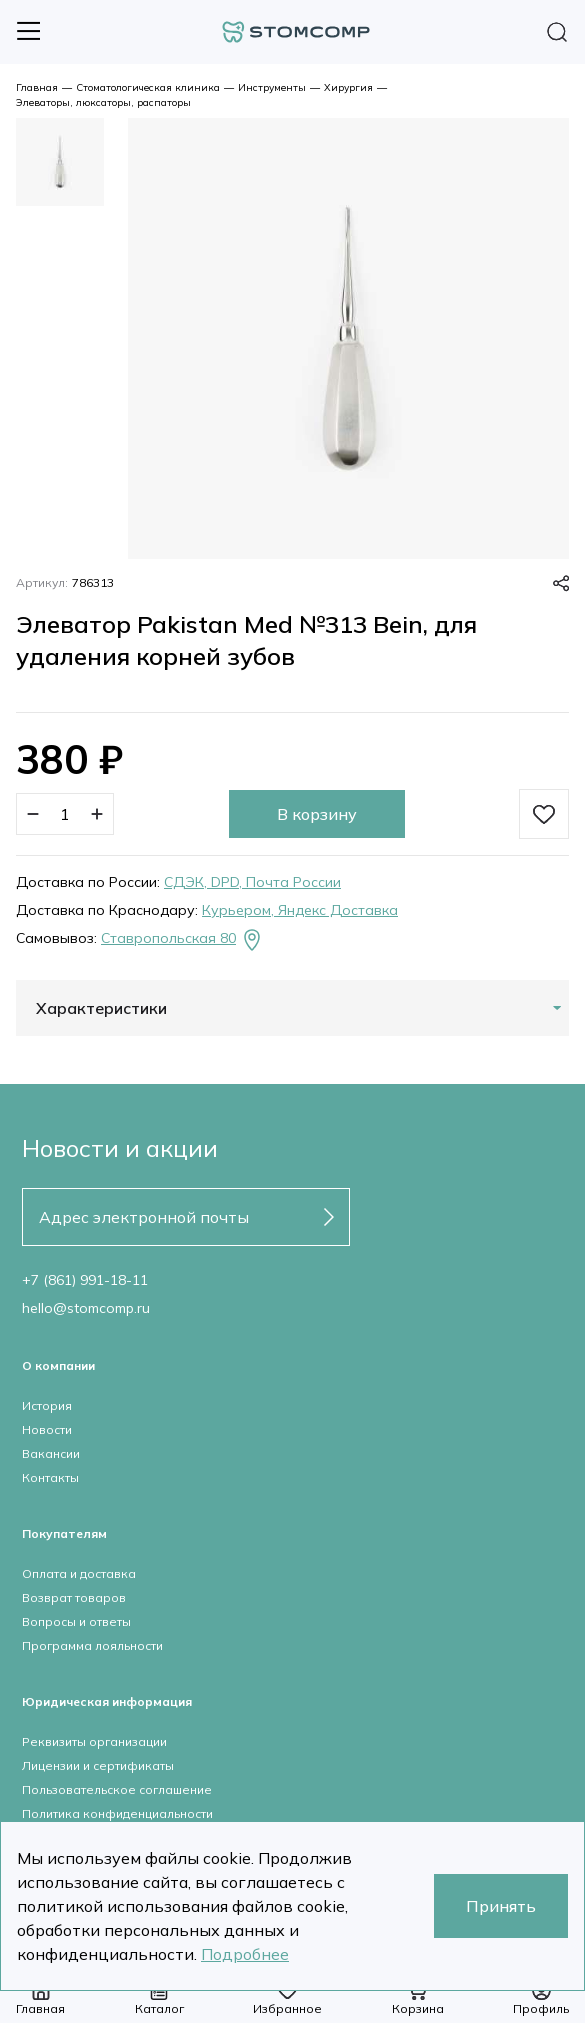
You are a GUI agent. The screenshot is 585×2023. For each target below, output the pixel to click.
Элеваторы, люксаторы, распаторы (103, 102)
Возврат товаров (74, 1597)
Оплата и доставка (79, 1573)
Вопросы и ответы (76, 1621)
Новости (47, 1429)
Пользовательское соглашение (117, 1789)
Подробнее (245, 1954)
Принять (501, 1906)
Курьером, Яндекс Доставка (300, 910)
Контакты (50, 1477)
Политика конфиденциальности (117, 1813)
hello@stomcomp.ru (86, 1308)
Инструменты (272, 87)
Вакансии (51, 1453)
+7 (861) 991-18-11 (85, 1280)
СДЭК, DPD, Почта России (252, 882)
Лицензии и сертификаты (98, 1765)
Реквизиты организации (94, 1741)
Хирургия (348, 87)
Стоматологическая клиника (148, 87)
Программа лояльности (92, 1645)
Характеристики (101, 1008)
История (47, 1405)
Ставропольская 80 (182, 940)
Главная (37, 87)
